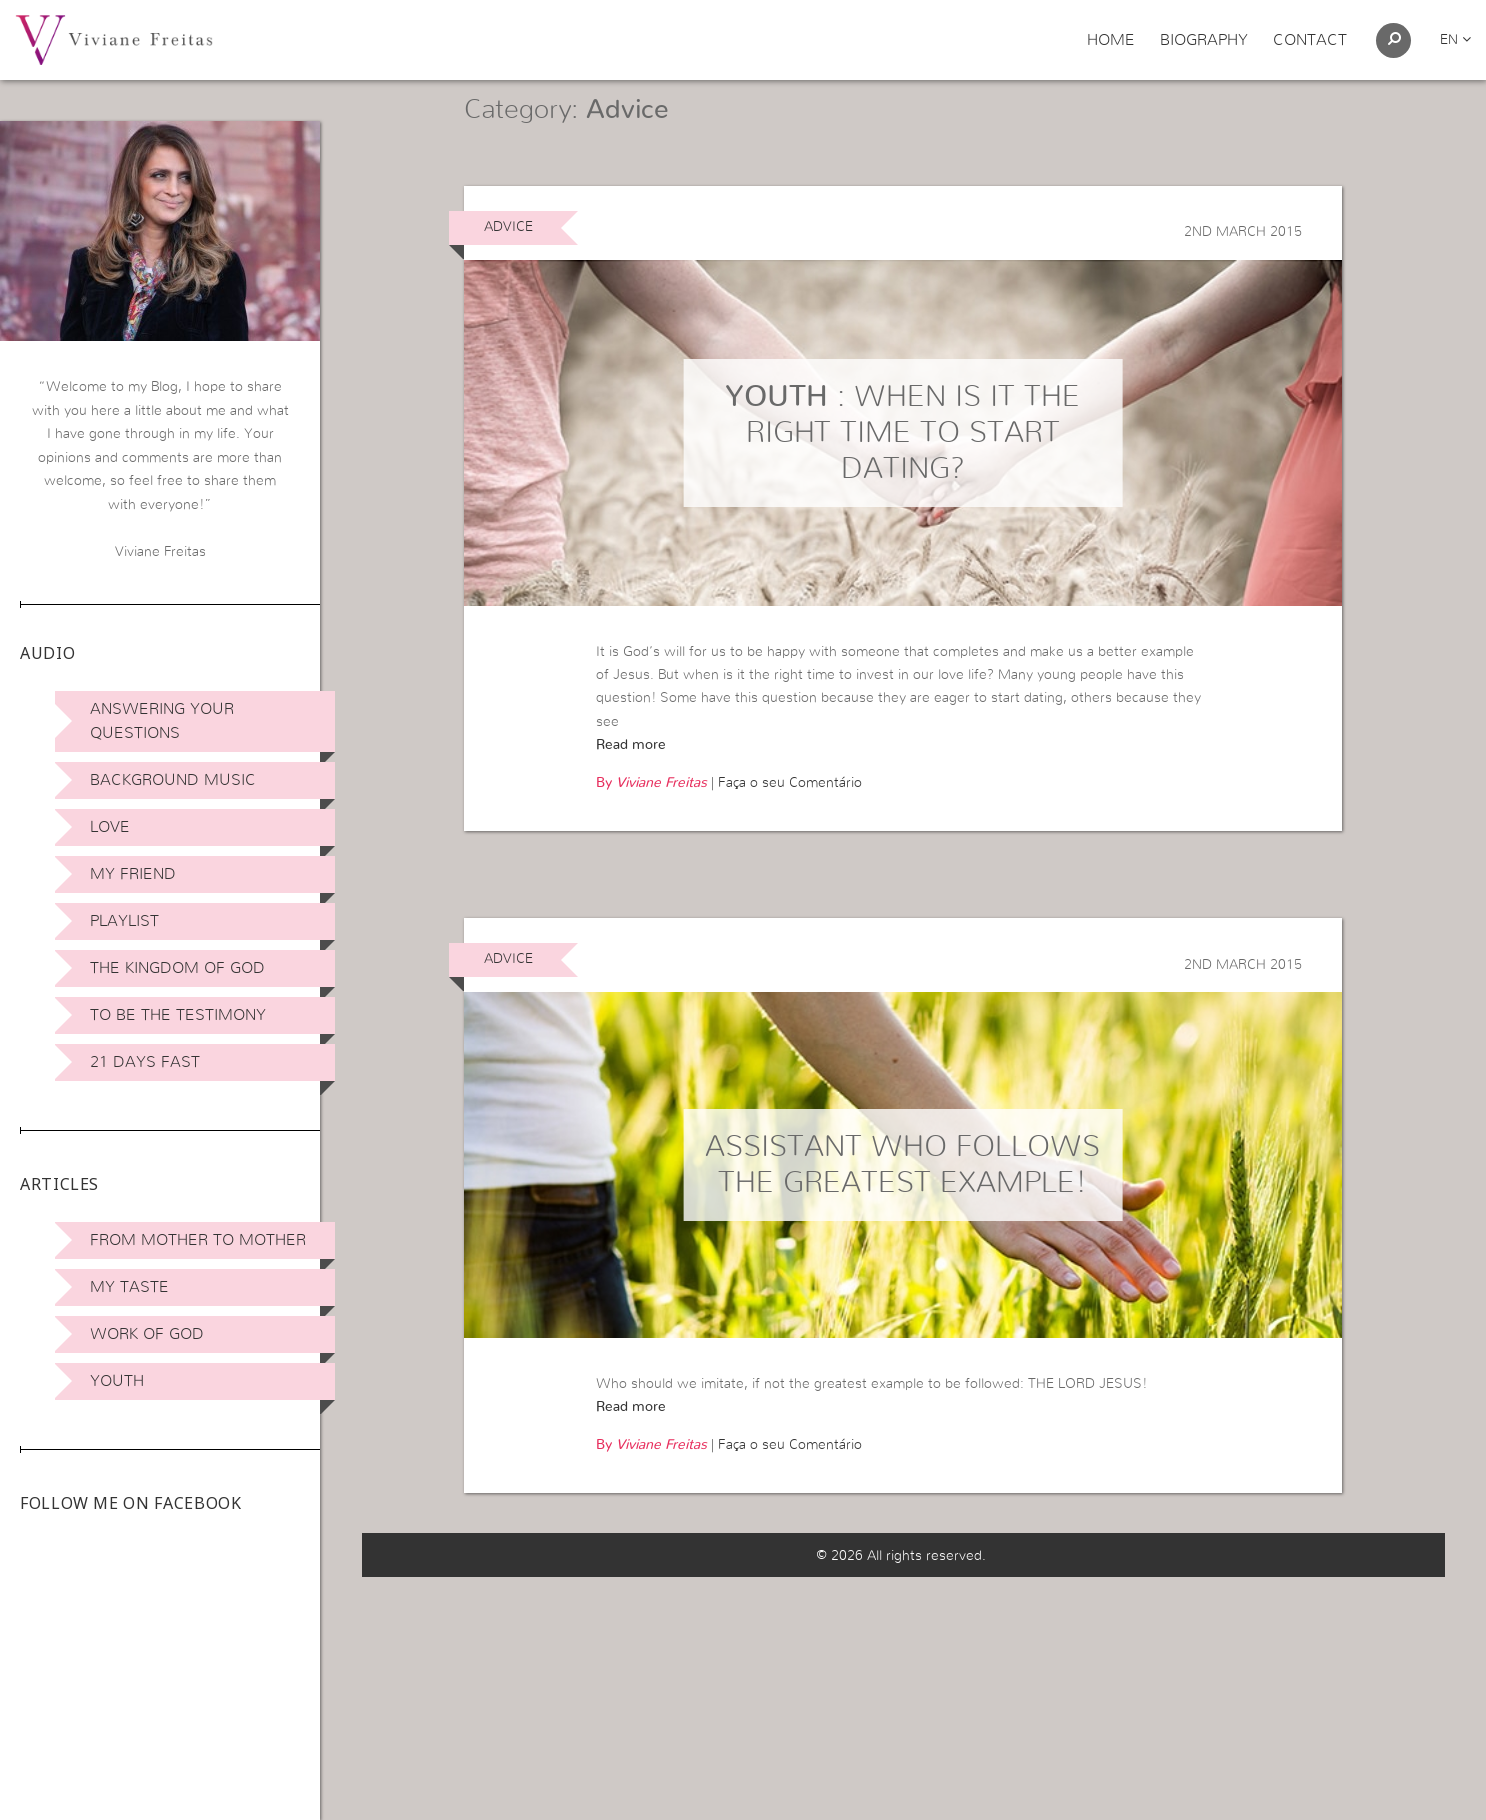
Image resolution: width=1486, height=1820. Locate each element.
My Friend (133, 874)
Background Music (173, 780)
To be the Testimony (178, 1015)
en (1455, 40)
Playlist (124, 921)
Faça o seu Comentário (790, 812)
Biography (1204, 40)
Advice (508, 254)
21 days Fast (145, 1062)
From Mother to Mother (198, 1240)
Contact (1310, 40)
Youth (117, 1381)
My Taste (129, 1287)
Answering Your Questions (162, 721)
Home (1111, 40)
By (651, 812)
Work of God (147, 1334)
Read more (631, 773)
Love (110, 827)
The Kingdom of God (177, 968)
